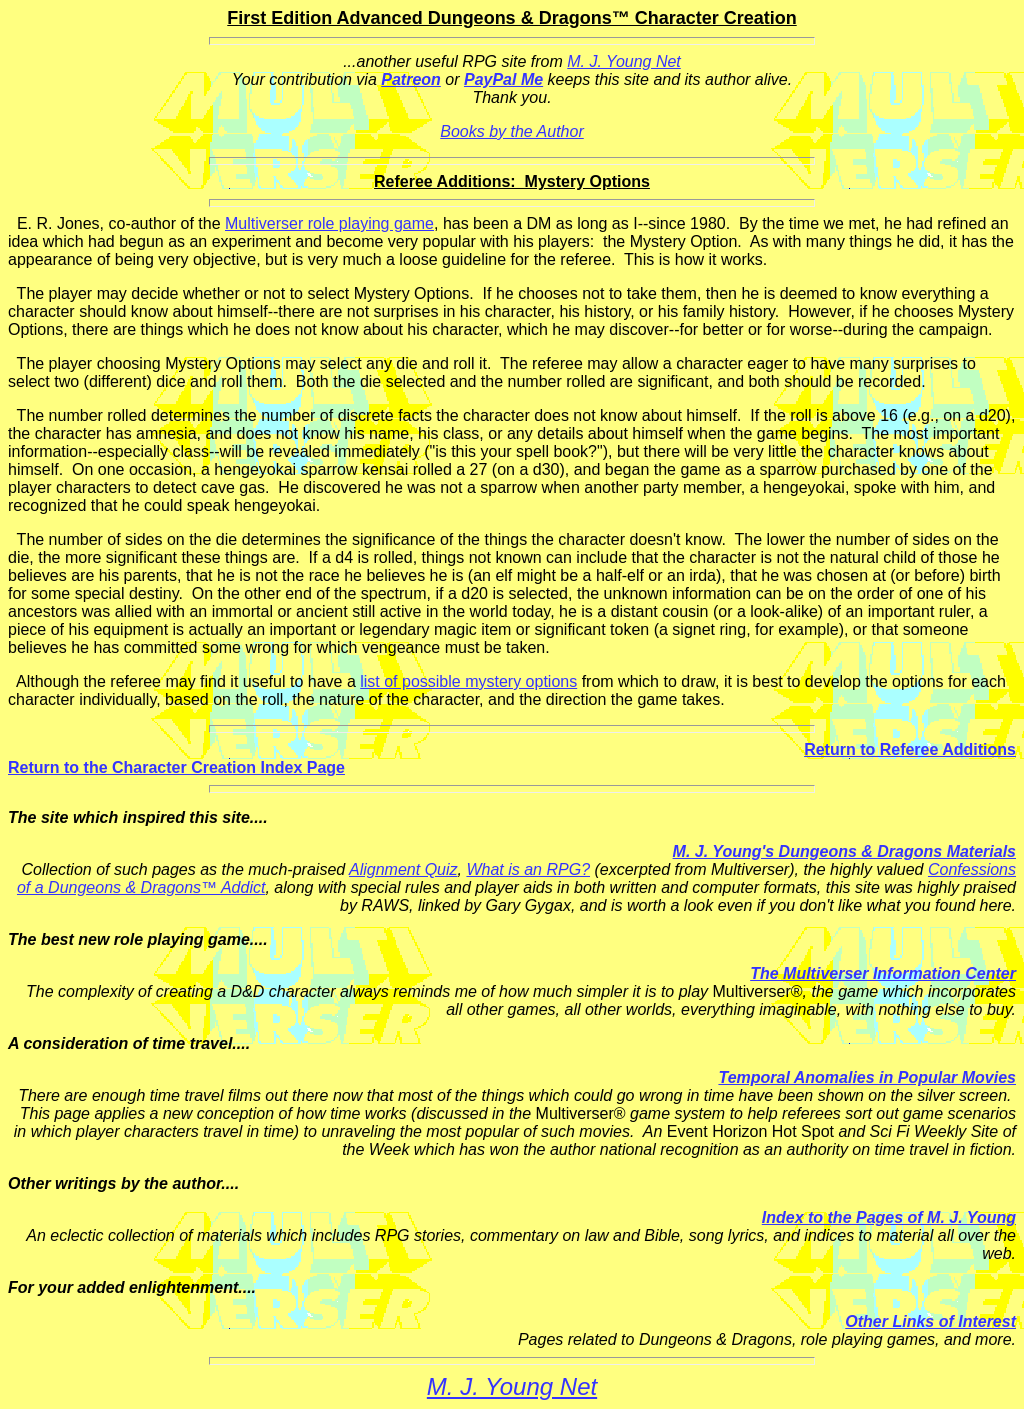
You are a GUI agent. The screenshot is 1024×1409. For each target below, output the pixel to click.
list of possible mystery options (468, 681)
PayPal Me (503, 79)
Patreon (411, 79)
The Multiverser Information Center (883, 973)
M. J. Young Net (624, 61)
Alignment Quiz (403, 869)
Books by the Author (512, 131)
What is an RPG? (528, 869)
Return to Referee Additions (910, 749)
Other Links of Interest (930, 1321)
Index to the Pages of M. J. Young (889, 1217)
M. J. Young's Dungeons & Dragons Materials (844, 851)
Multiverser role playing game (329, 223)
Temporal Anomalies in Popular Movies (867, 1077)
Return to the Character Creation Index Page (176, 767)
